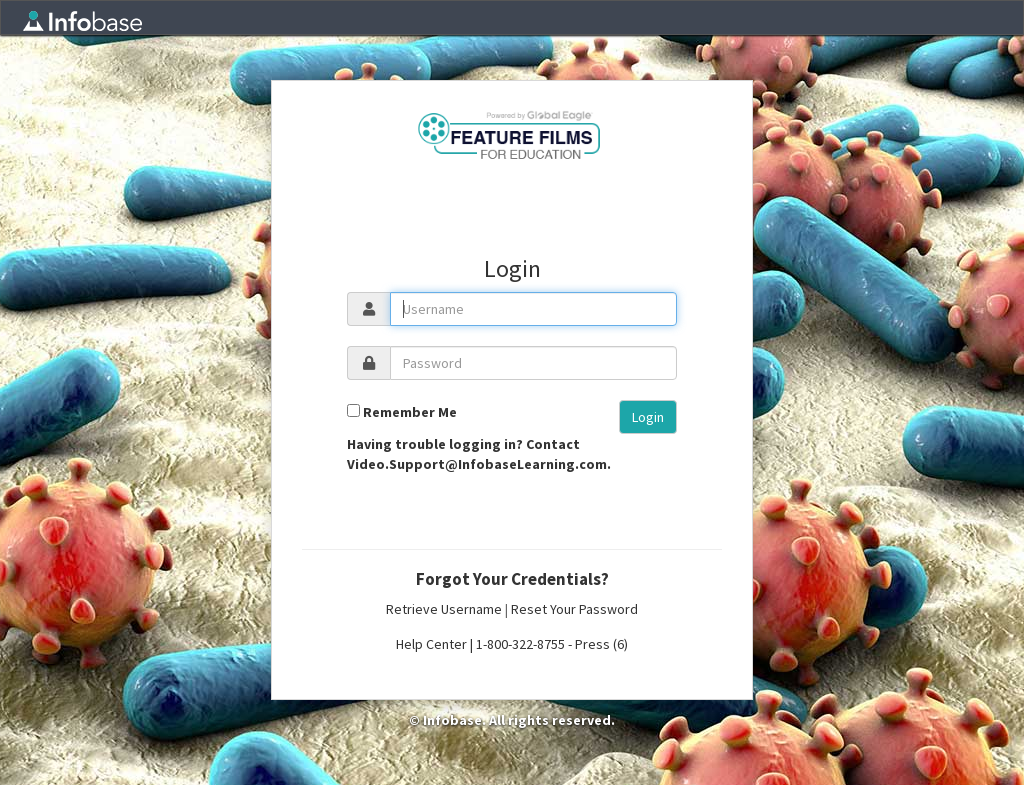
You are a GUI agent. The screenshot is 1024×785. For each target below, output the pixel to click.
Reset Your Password (574, 609)
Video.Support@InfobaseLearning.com (477, 464)
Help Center (431, 644)
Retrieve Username (444, 609)
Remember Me (410, 412)
